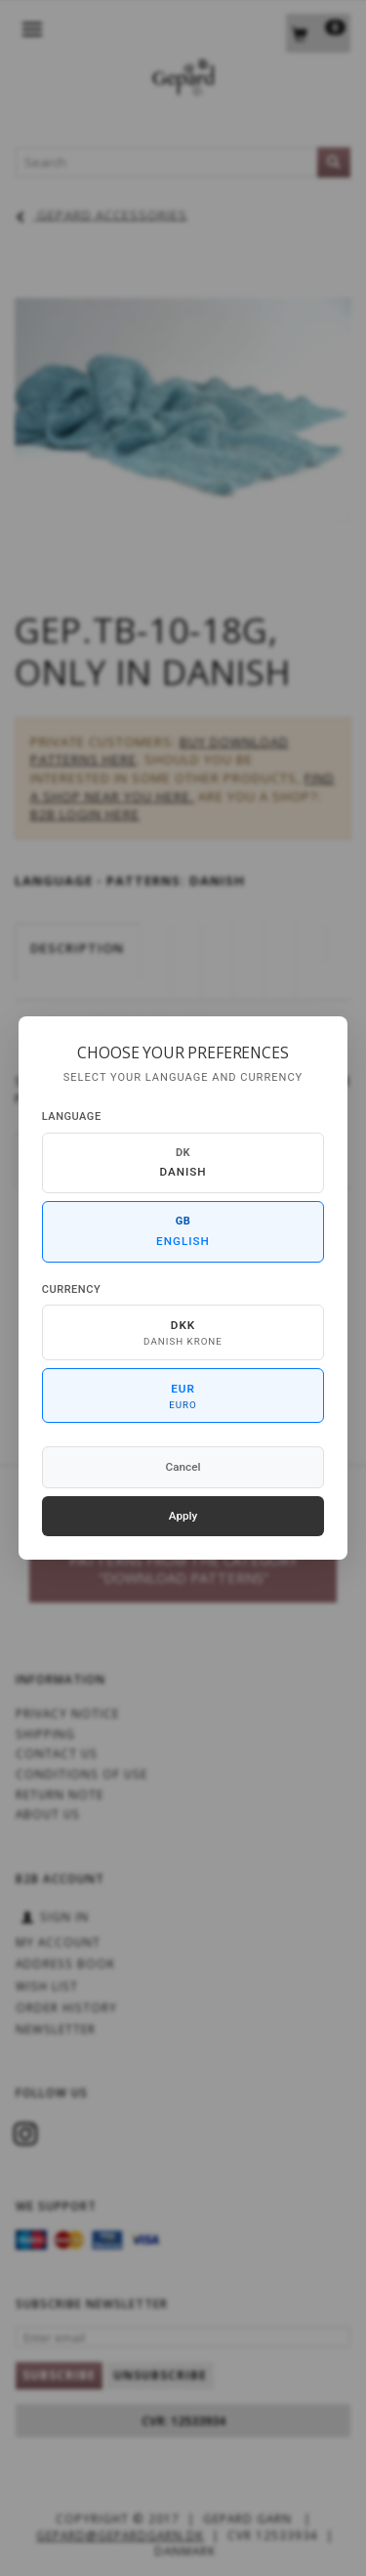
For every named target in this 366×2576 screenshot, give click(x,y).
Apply (183, 1516)
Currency (71, 1289)
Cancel (183, 1467)
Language (72, 1116)
